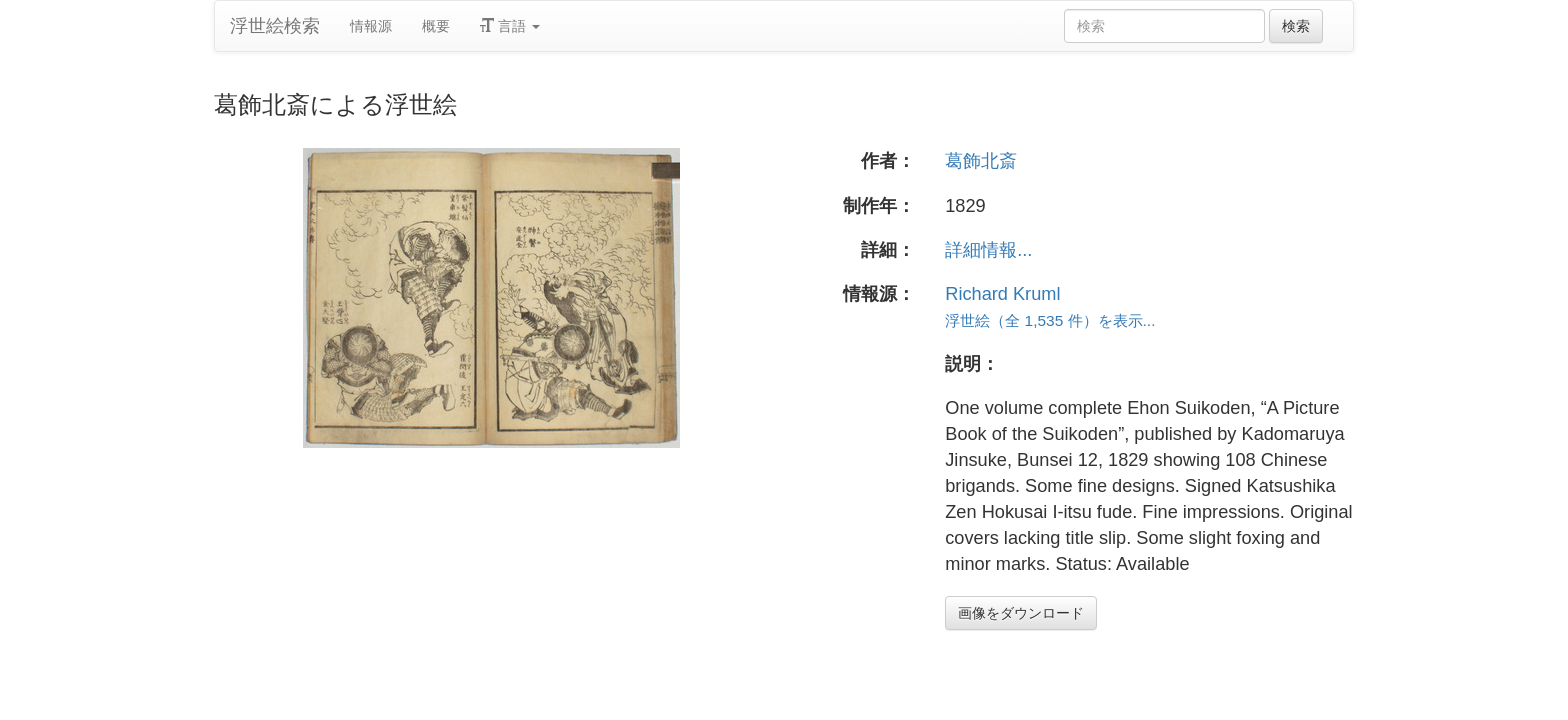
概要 (436, 26)
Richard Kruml (1002, 294)
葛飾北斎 (981, 161)
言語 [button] (510, 26)
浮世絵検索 (275, 26)
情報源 (371, 26)
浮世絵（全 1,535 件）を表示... (1050, 320)
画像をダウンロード (1021, 613)
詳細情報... (988, 250)
